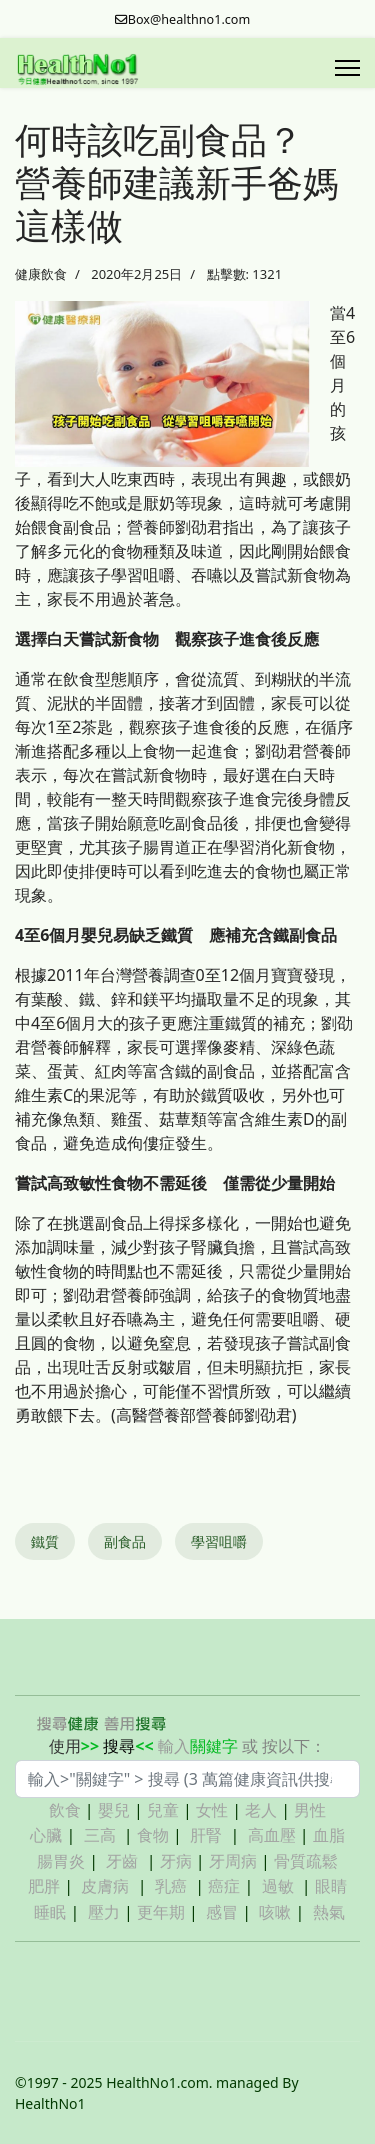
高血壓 (272, 1835)
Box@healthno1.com (189, 19)
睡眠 (50, 1912)
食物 (153, 1835)
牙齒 (122, 1861)
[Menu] (347, 68)
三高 (100, 1835)
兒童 (163, 1810)
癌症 (224, 1886)
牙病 (176, 1861)
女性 (212, 1810)
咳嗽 (275, 1912)
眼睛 (331, 1886)
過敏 (278, 1886)
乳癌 (171, 1886)
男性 (310, 1810)
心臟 (46, 1835)
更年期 (161, 1912)
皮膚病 (107, 1886)
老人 (261, 1810)
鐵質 (45, 1541)
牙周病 (233, 1861)
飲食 (65, 1810)
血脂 (329, 1835)
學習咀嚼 (219, 1541)
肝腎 (206, 1835)
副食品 (125, 1541)
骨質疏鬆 (306, 1861)
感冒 (222, 1912)
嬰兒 (114, 1810)
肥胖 (44, 1886)
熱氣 (329, 1912)
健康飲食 (41, 274)
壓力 (104, 1912)
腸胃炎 (61, 1861)
